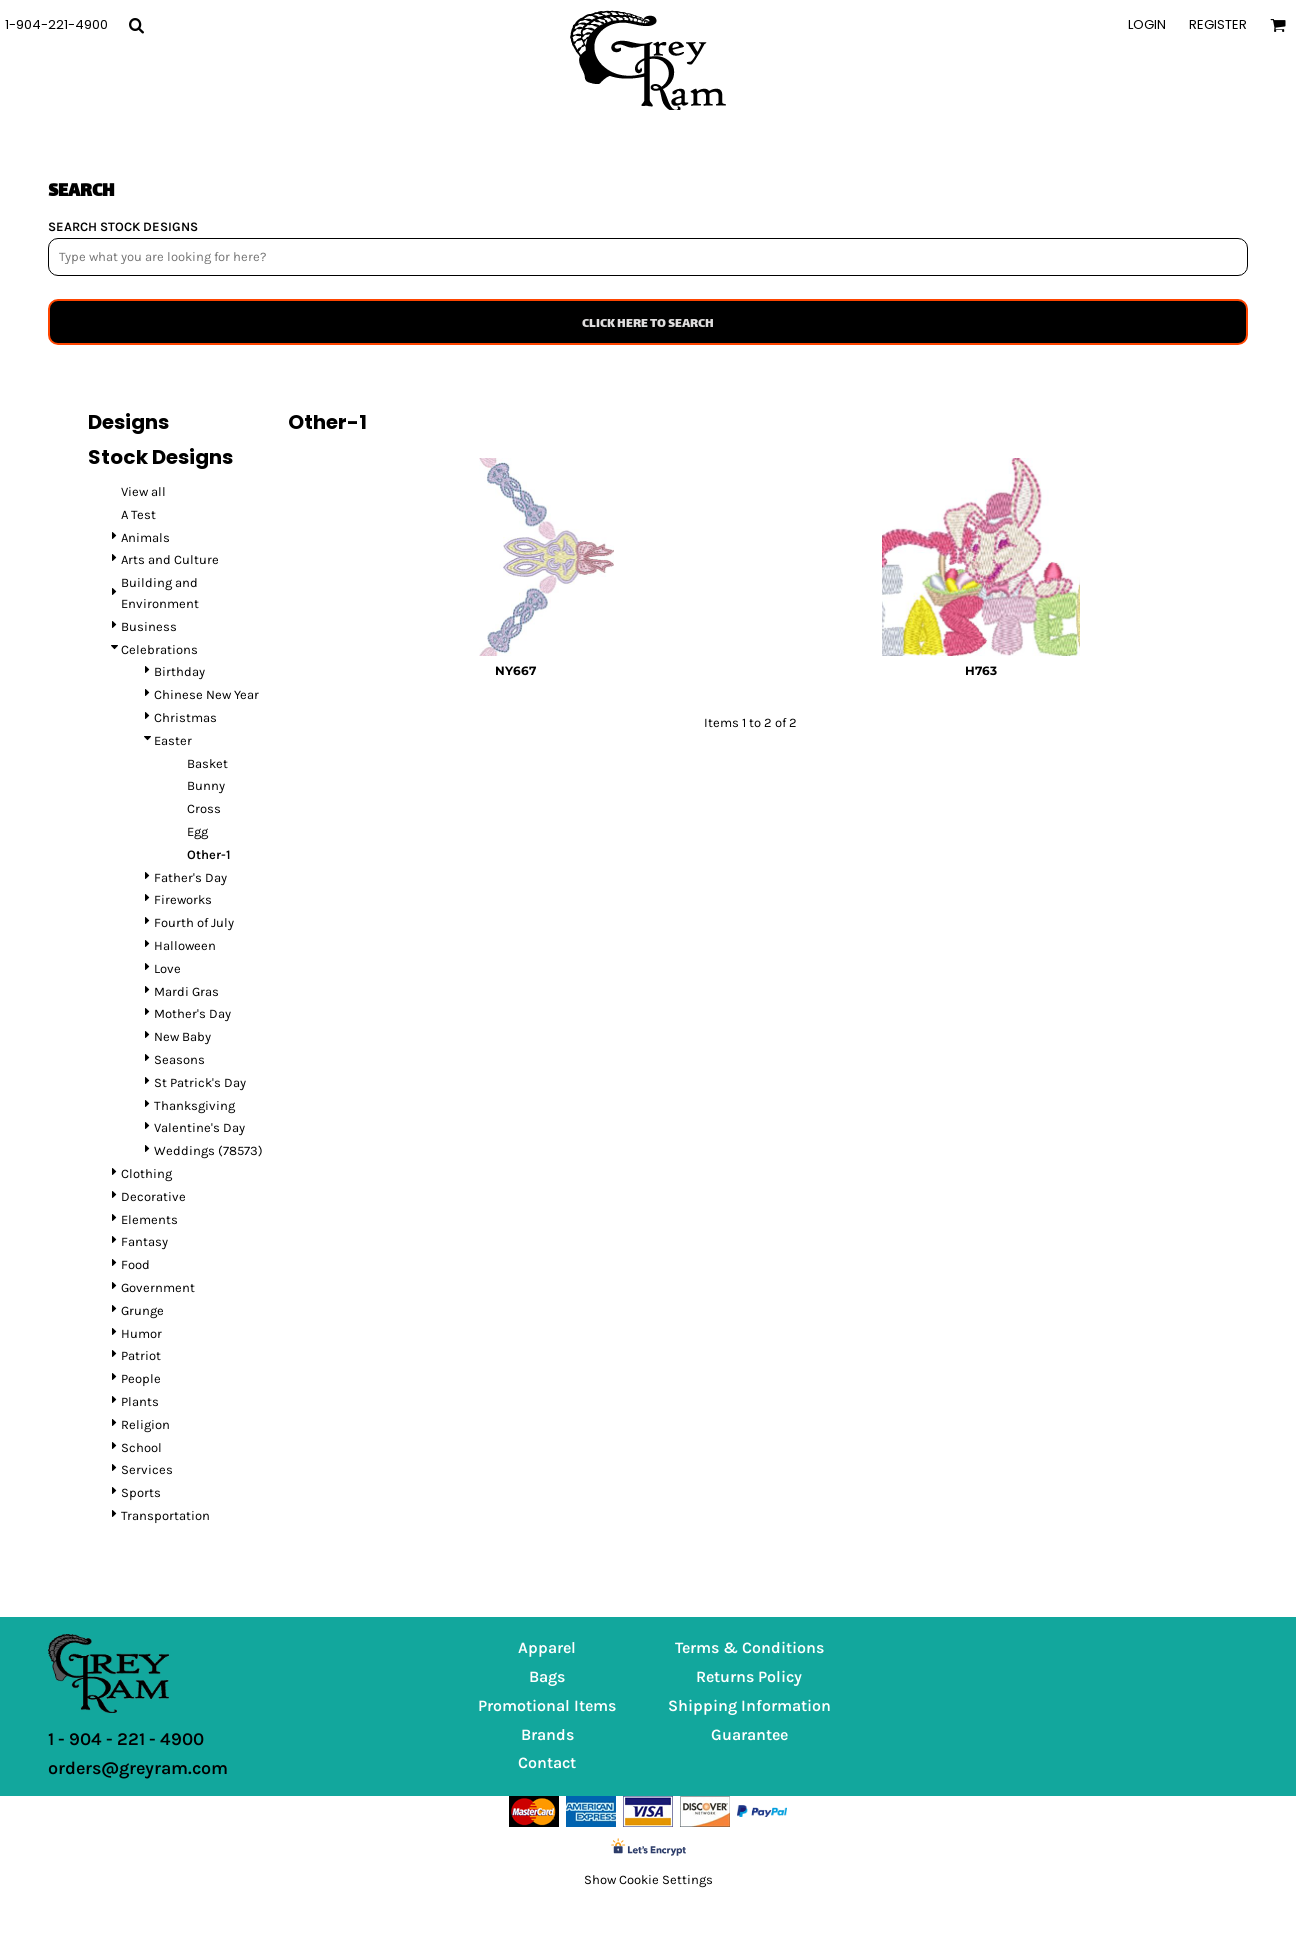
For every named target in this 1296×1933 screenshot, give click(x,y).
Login (1147, 24)
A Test (138, 514)
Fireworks (183, 899)
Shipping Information (749, 1705)
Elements (149, 1219)
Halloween (185, 945)
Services (147, 1469)
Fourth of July (194, 922)
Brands (547, 1734)
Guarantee (749, 1734)
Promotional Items (547, 1705)
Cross (204, 808)
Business (149, 626)
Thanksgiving (194, 1105)
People (141, 1378)
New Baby (182, 1036)
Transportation (165, 1515)
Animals (145, 537)
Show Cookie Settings (648, 1879)
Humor (141, 1333)
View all (143, 491)
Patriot (141, 1355)
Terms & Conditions (749, 1647)
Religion (145, 1424)
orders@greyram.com (138, 1768)
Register (1218, 24)
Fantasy (144, 1241)
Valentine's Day (199, 1127)
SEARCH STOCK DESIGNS (123, 226)
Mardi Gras (186, 991)
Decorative (153, 1196)
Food (135, 1264)
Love (167, 968)
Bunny (206, 785)
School (141, 1447)
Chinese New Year (206, 694)
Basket (207, 763)
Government (158, 1287)
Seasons (179, 1059)
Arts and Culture (170, 559)
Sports (141, 1492)
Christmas (185, 717)
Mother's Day (192, 1013)
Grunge (142, 1310)
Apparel (547, 1647)
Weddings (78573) (208, 1150)
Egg (197, 831)
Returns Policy (749, 1676)
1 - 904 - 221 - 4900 (126, 1739)
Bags (547, 1676)
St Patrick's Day (200, 1082)
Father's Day (190, 877)
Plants (140, 1401)
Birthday (179, 671)
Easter (173, 740)
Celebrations (159, 649)
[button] (136, 25)
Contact (547, 1762)
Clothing (146, 1173)
